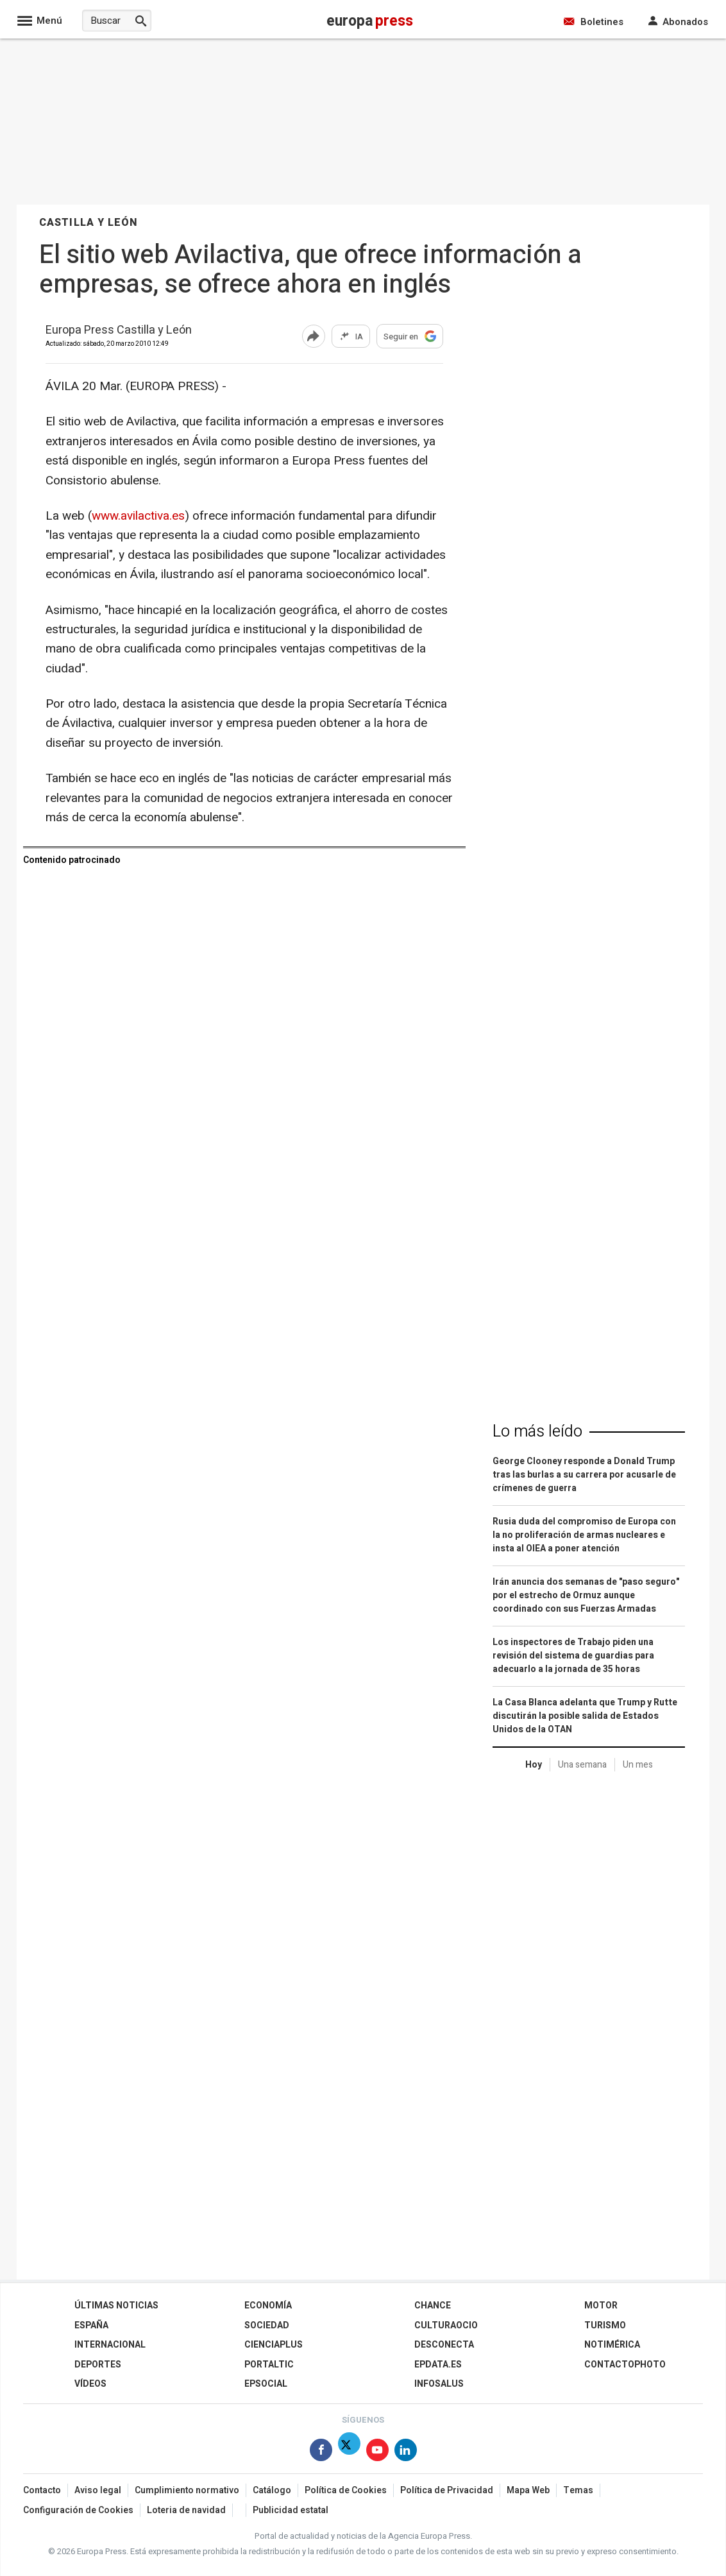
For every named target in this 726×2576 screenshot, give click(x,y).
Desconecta (444, 2344)
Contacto (42, 2490)
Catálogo (272, 2490)
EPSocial (265, 2384)
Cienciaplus (273, 2344)
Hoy (533, 1764)
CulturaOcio (446, 2325)
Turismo (605, 2325)
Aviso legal (97, 2490)
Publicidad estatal (290, 2510)
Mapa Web (528, 2490)
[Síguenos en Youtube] (377, 2452)
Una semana (582, 1764)
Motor (601, 2305)
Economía (268, 2305)
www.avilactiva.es (138, 516)
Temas (578, 2490)
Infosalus (439, 2384)
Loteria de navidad (186, 2510)
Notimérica (612, 2344)
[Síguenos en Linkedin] (406, 2452)
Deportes (97, 2364)
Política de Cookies (346, 2490)
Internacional (110, 2344)
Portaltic (269, 2364)
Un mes (638, 1764)
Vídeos (90, 2384)
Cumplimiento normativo (187, 2490)
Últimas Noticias (116, 2305)
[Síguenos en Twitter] (349, 2452)
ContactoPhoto (625, 2364)
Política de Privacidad (446, 2490)
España (91, 2325)
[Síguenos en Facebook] (321, 2452)
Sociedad (266, 2325)
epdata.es (438, 2364)
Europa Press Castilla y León (119, 330)
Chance (432, 2305)
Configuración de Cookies (78, 2510)
